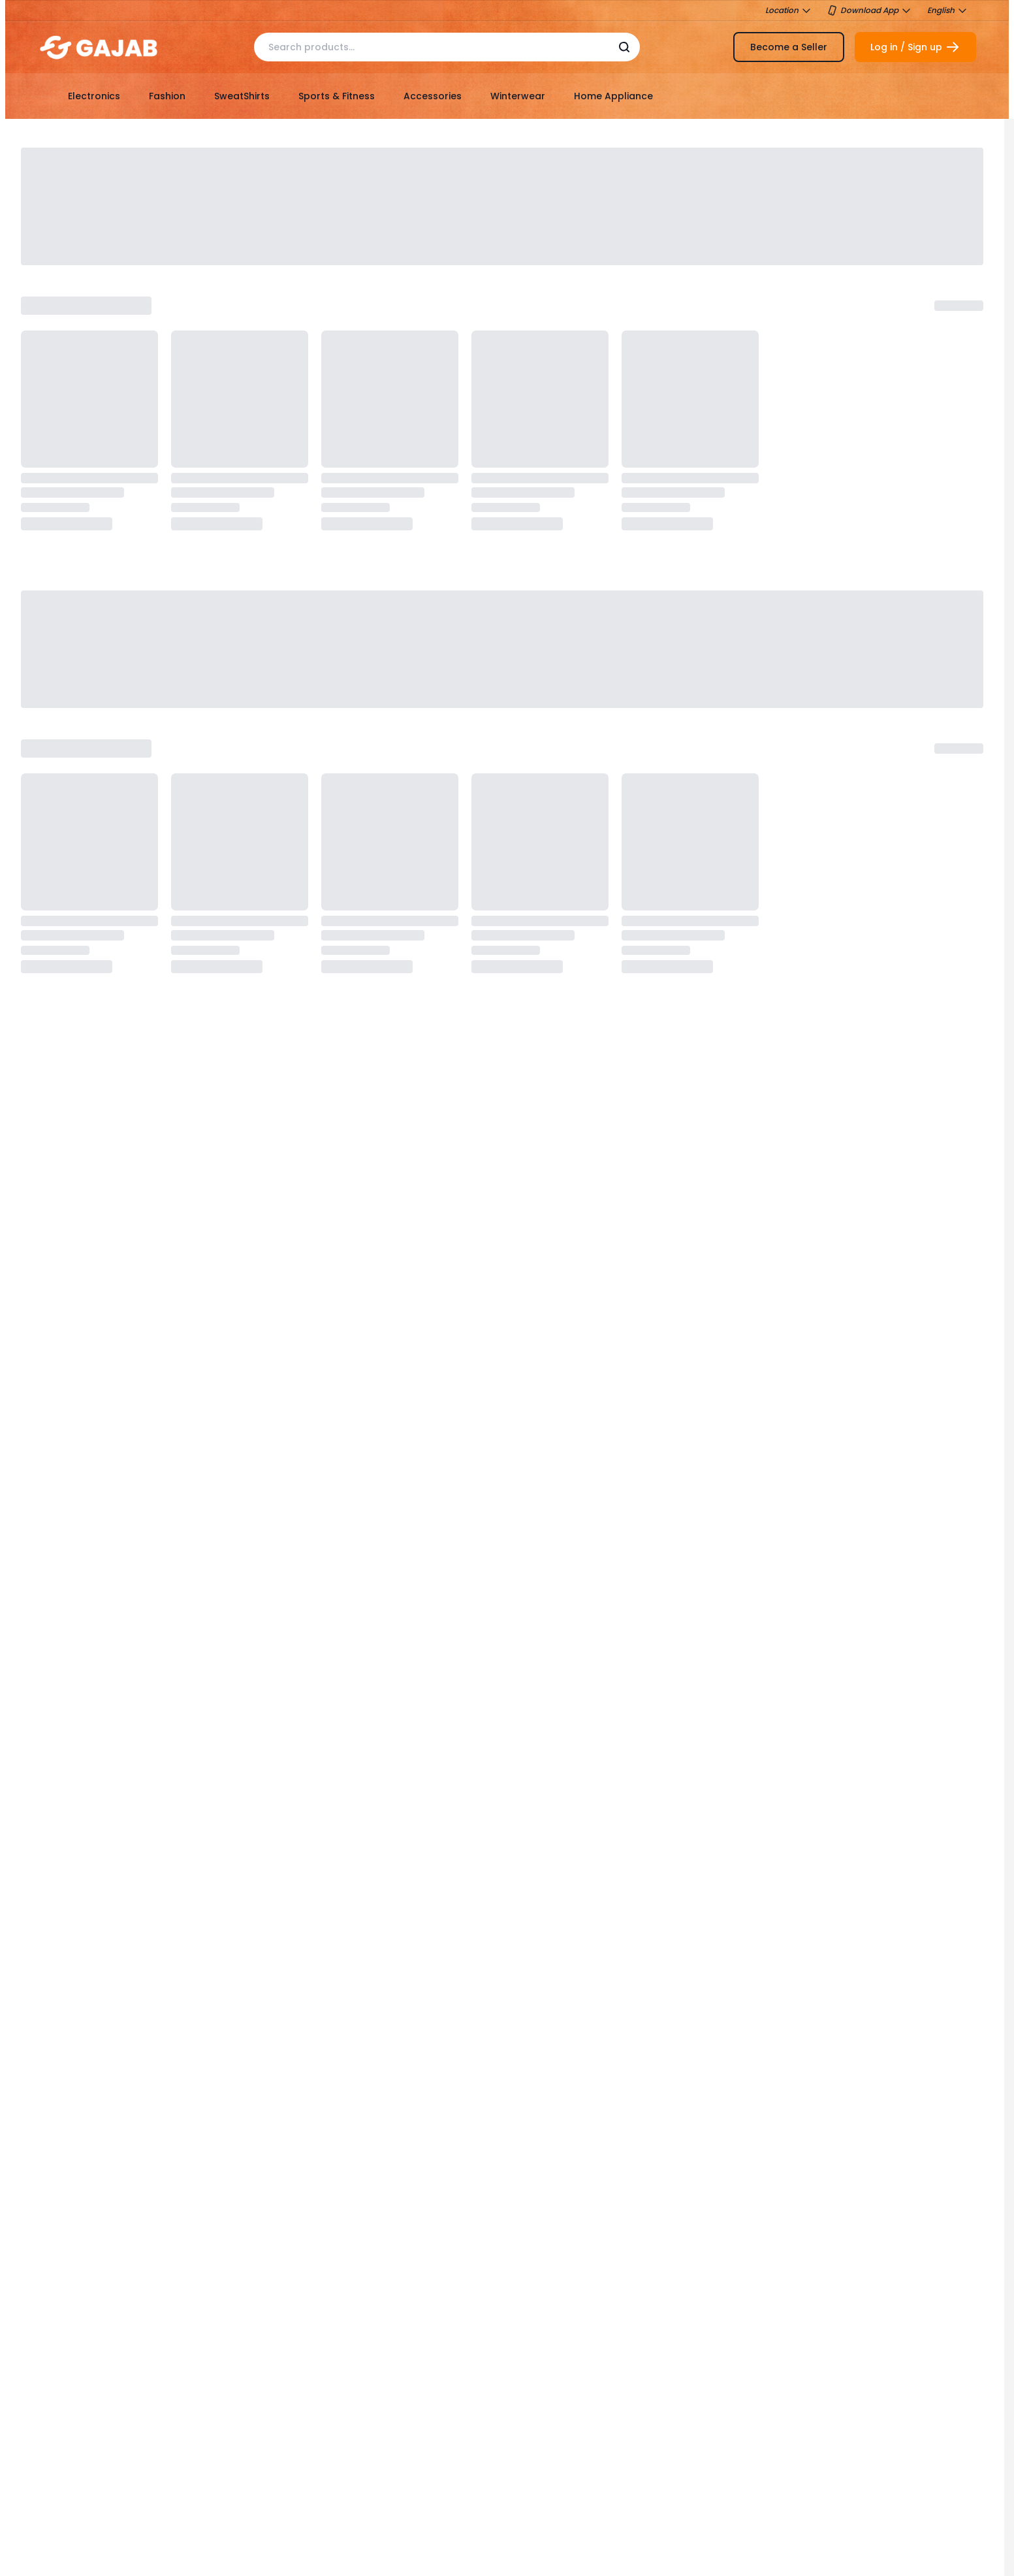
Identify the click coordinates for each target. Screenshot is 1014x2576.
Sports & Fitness (336, 96)
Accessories (433, 96)
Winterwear (517, 96)
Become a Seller (788, 47)
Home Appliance (613, 96)
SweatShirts (242, 96)
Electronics (94, 96)
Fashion (167, 96)
